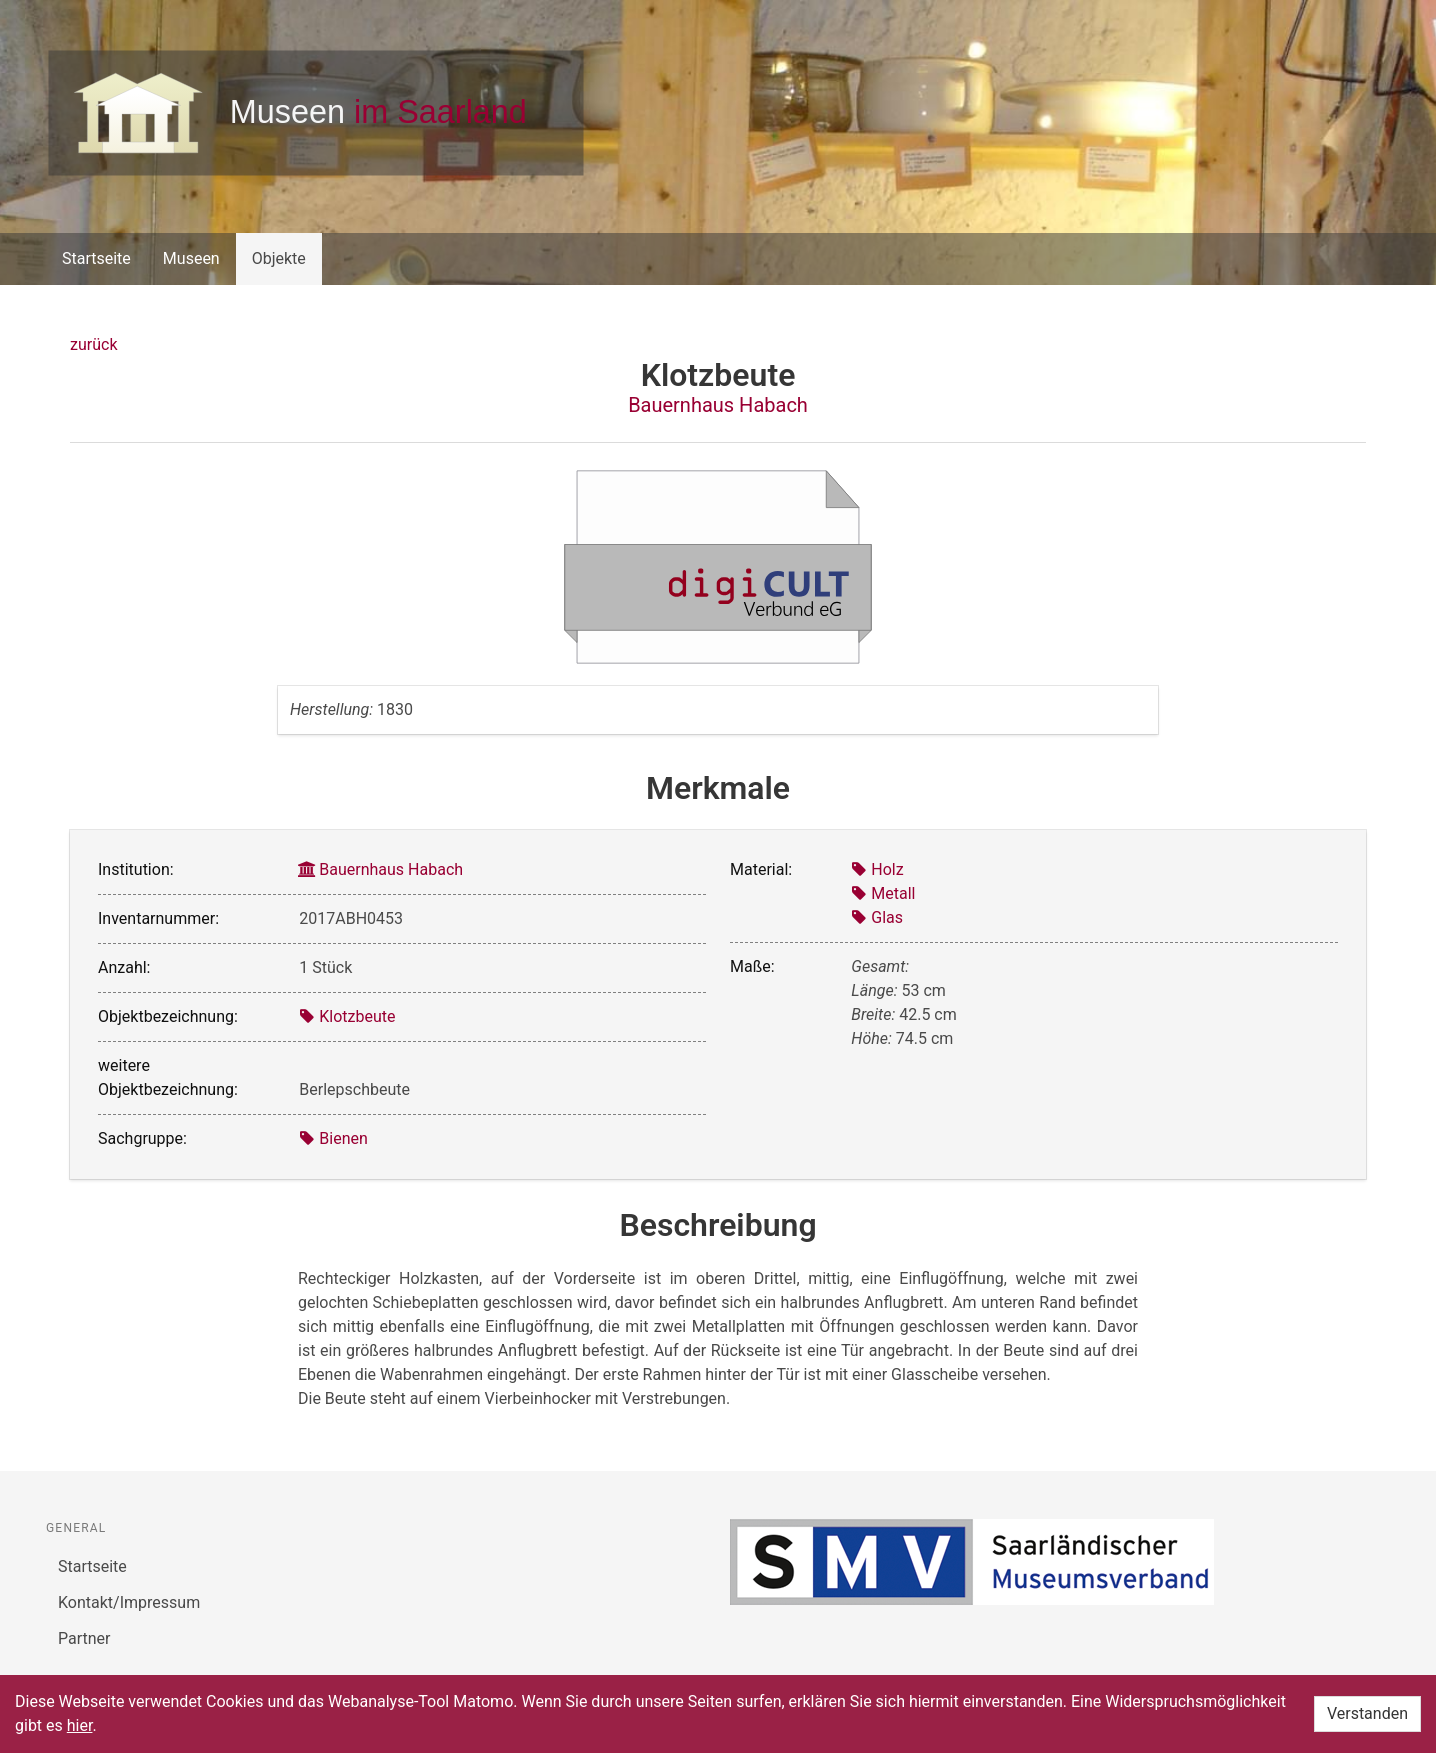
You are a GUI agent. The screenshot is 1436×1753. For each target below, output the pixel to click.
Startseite (96, 258)
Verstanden (1367, 1713)
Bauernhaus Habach (718, 405)
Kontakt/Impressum (129, 1602)
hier (80, 1725)
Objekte (279, 258)
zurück (93, 344)
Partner (84, 1638)
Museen (191, 258)
